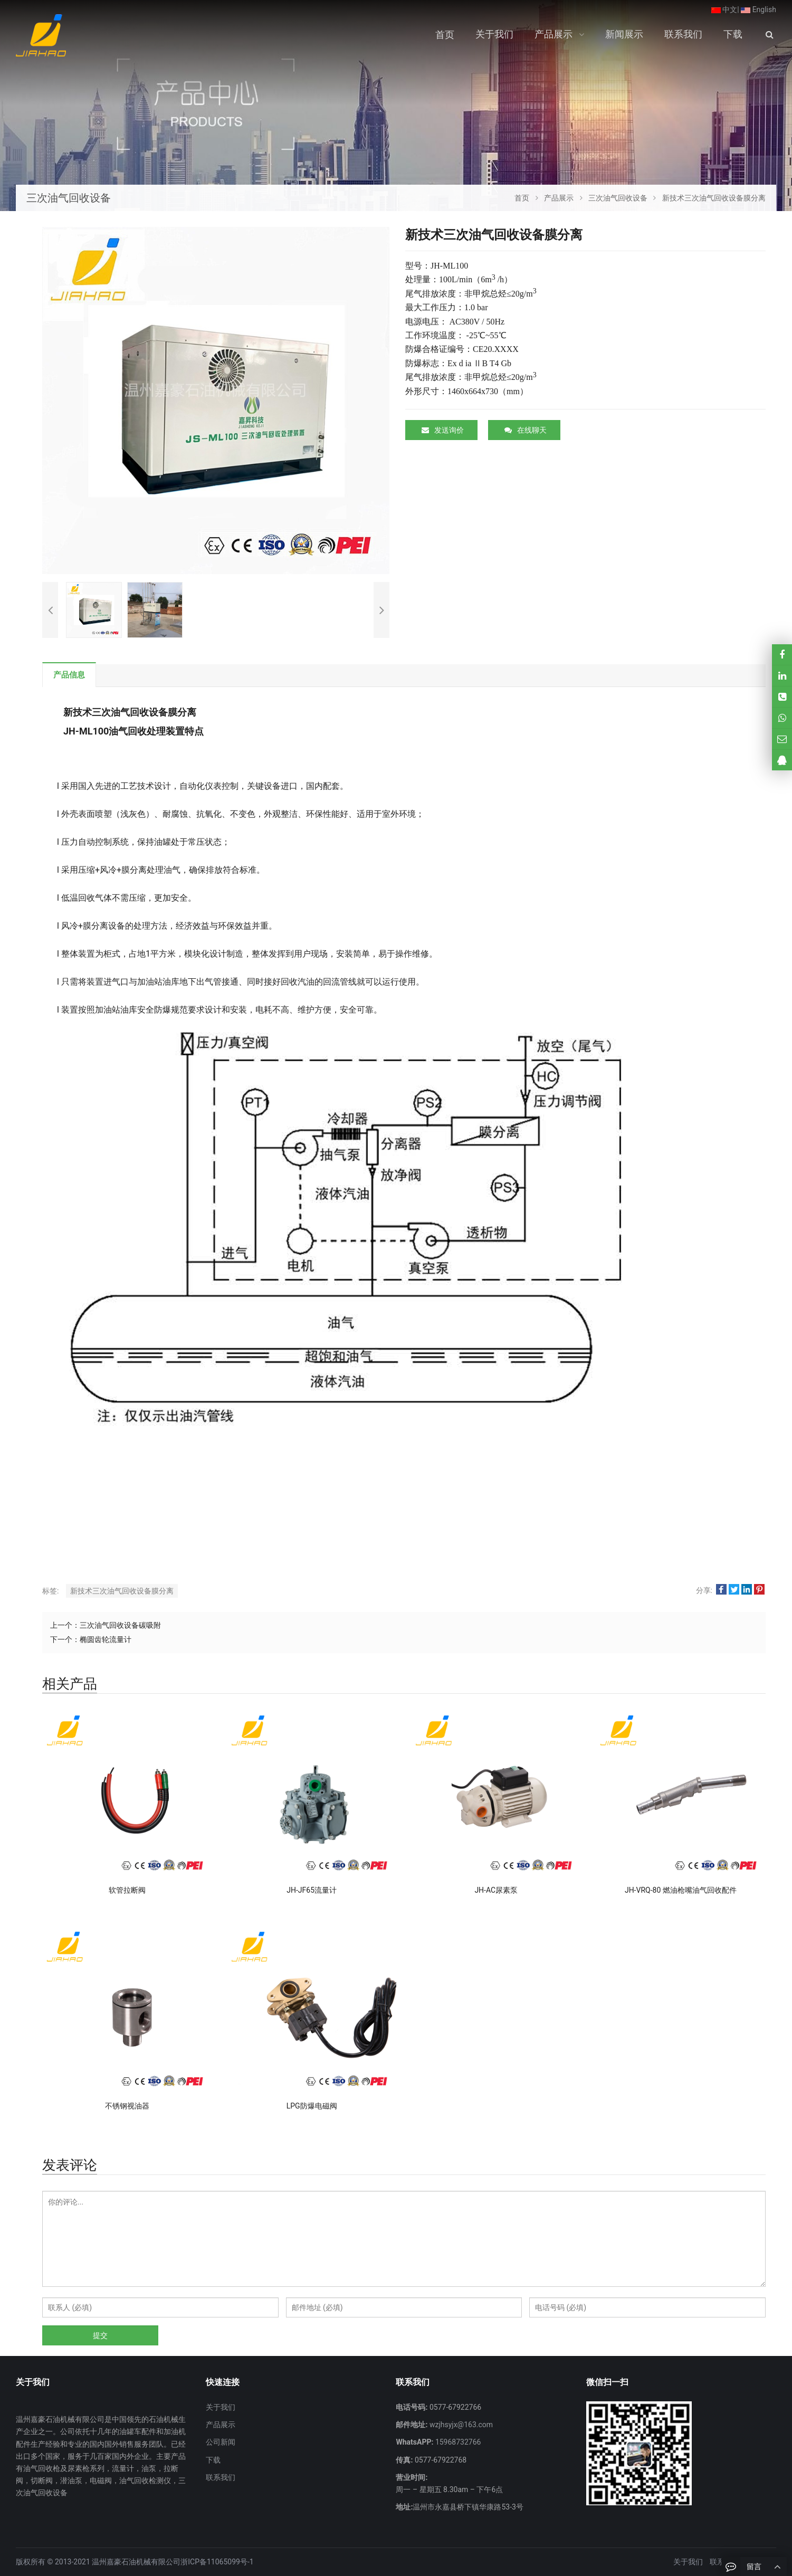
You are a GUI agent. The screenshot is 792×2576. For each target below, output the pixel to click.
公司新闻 (220, 2442)
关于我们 (220, 2407)
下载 (213, 2460)
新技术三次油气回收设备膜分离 (122, 1591)
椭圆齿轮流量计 (105, 1639)
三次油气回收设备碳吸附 (120, 1625)
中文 (724, 9)
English (758, 9)
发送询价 (443, 430)
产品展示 (220, 2424)
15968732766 (457, 2442)
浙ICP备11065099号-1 (216, 2562)
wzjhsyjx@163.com (460, 2424)
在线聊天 (525, 430)
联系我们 (220, 2477)
